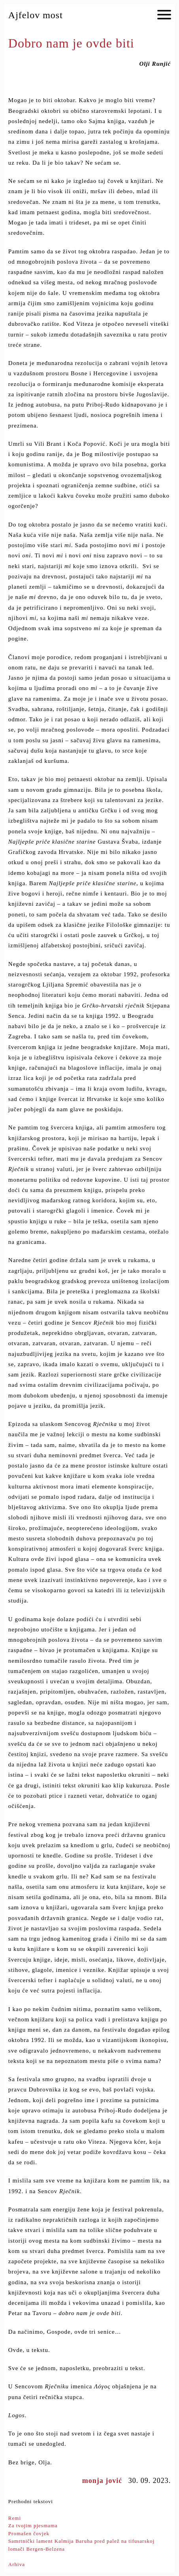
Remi (14, 2518)
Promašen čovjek (28, 2533)
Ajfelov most (35, 15)
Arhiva (16, 2564)
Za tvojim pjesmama (33, 2525)
